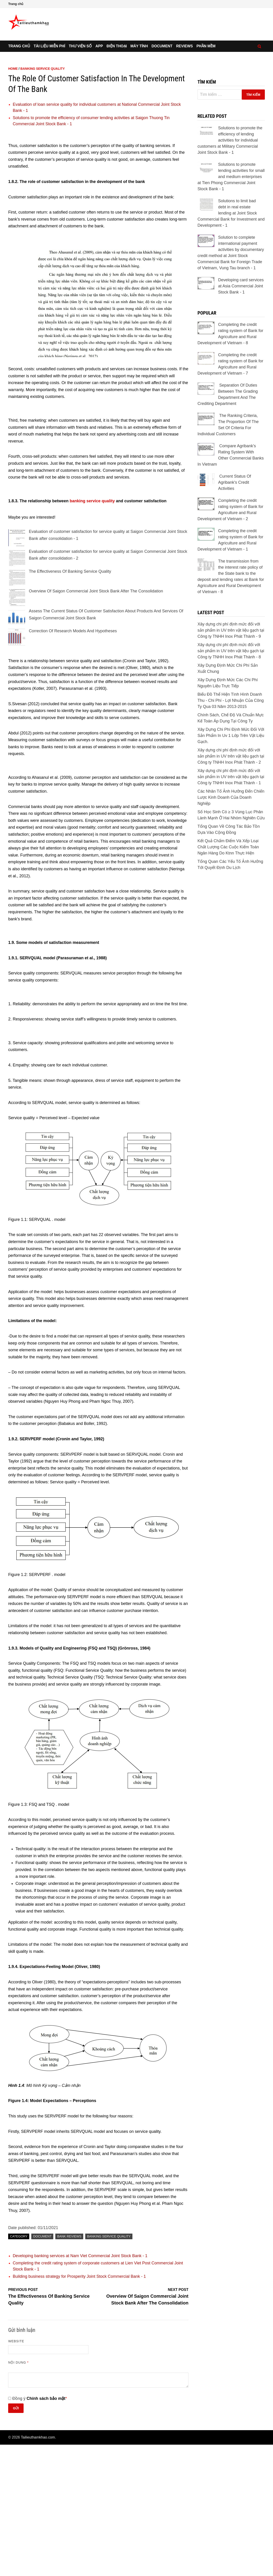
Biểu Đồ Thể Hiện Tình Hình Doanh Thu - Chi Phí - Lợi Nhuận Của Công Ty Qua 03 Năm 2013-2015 (230, 831)
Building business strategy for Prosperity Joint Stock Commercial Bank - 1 (79, 2407)
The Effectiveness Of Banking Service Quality (70, 702)
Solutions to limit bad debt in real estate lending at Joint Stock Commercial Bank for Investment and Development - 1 (231, 344)
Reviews (184, 114)
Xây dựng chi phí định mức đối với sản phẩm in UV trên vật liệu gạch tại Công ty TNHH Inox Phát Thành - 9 (230, 761)
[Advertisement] (136, 74)
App (99, 114)
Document (161, 114)
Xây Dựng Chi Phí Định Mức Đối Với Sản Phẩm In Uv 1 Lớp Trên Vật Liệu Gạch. (230, 867)
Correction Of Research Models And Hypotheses (73, 762)
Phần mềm (205, 114)
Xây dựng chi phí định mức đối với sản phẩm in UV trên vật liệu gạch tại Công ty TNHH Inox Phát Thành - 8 (230, 782)
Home (13, 200)
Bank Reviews (69, 2367)
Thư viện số (80, 114)
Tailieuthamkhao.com (38, 2569)
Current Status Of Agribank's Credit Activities (234, 613)
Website (16, 2472)
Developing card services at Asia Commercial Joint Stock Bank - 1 (241, 417)
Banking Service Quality (42, 200)
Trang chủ (15, 4)
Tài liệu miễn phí (49, 114)
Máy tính (139, 114)
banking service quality (92, 632)
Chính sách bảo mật (46, 2530)
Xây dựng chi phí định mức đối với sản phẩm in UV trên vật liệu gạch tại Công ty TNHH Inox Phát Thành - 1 (230, 908)
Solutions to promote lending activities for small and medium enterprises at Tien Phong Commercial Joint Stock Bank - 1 (231, 307)
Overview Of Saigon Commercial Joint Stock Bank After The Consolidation (96, 722)
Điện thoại (117, 114)
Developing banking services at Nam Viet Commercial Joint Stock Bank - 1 (80, 2387)
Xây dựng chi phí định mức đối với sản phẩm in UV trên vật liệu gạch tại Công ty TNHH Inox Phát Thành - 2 (230, 887)
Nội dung (18, 2494)
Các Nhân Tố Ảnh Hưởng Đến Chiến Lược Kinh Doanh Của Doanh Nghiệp (230, 928)
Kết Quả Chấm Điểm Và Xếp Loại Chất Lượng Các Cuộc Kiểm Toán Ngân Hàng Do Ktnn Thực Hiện (228, 978)
